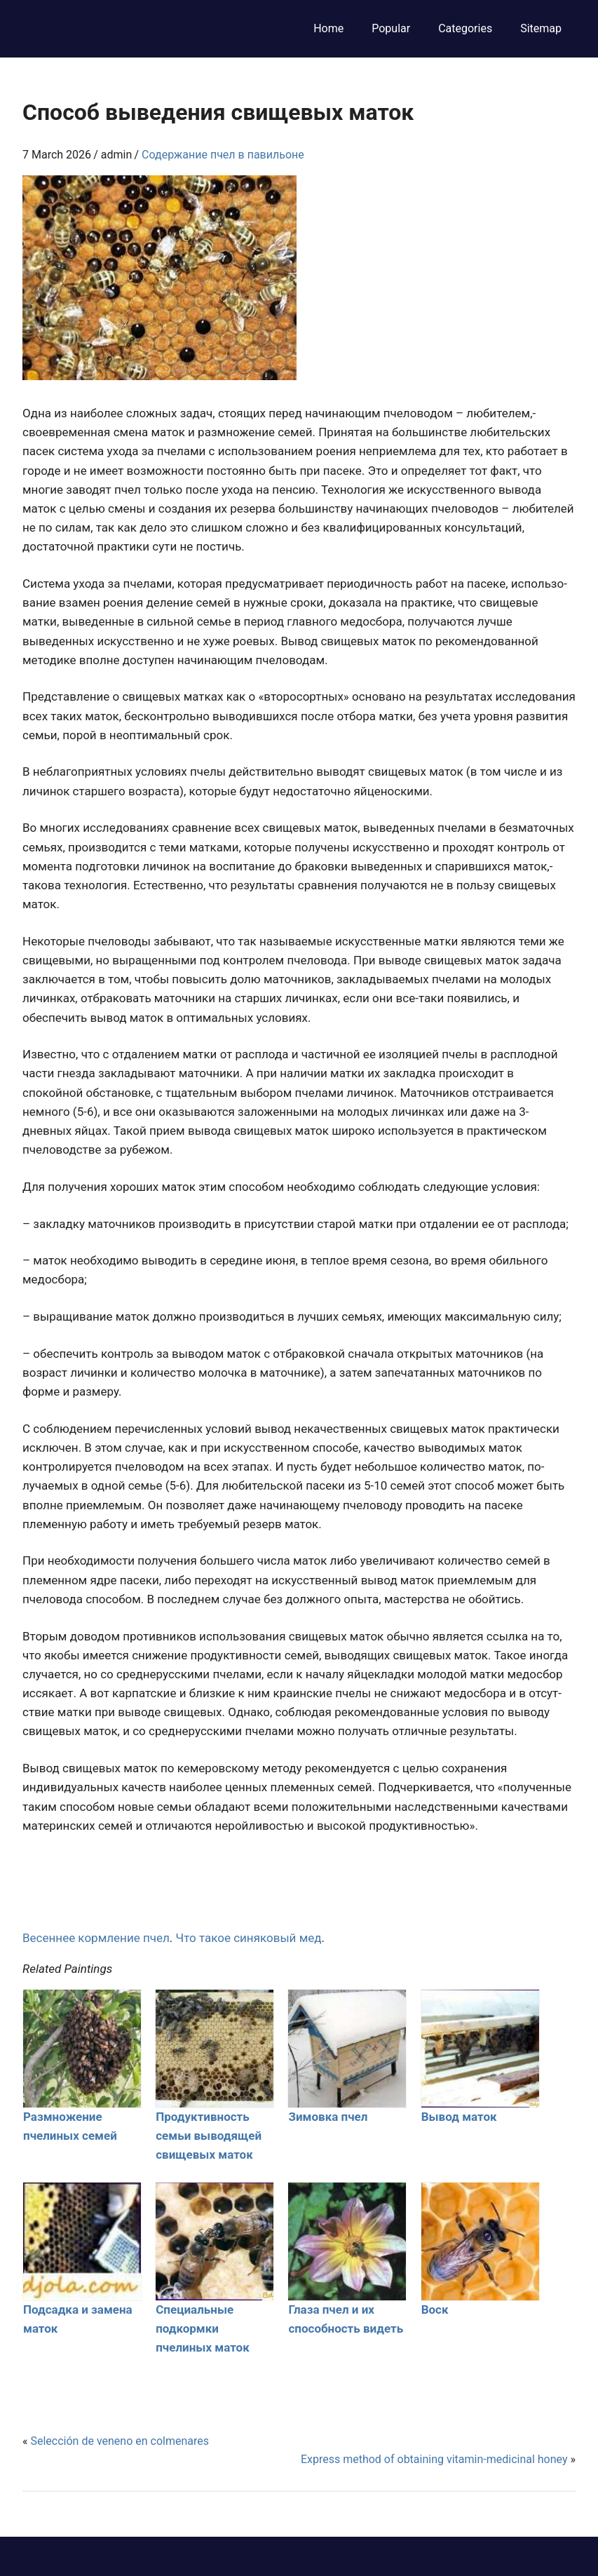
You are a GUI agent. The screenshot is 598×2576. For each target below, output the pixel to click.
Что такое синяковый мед (249, 1938)
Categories (465, 28)
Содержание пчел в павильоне (223, 154)
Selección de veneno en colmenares (119, 2441)
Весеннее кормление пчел (96, 1938)
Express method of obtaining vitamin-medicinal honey (434, 2459)
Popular (391, 28)
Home (328, 28)
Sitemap (541, 28)
